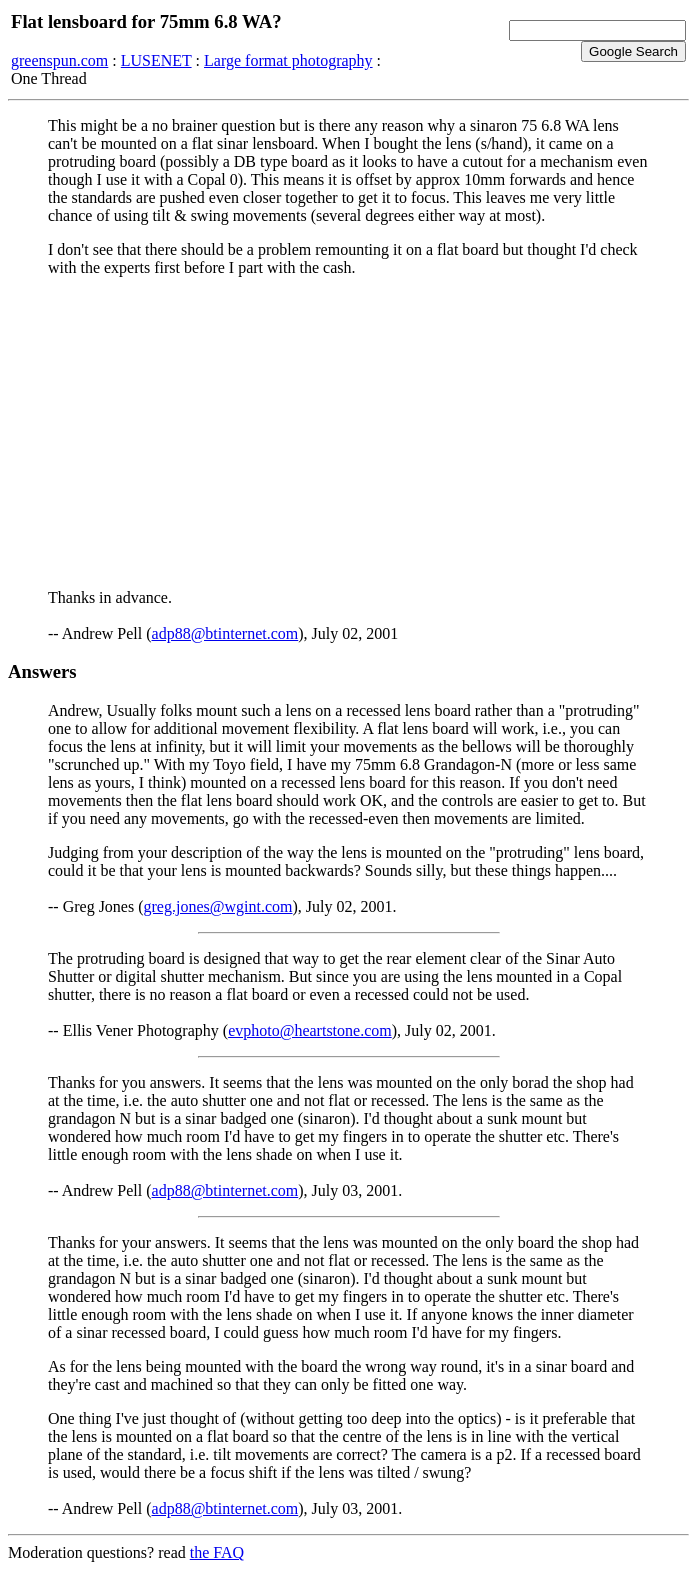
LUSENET (156, 60)
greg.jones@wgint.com (218, 906)
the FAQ (217, 1552)
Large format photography (288, 60)
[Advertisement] (348, 433)
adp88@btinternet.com (225, 633)
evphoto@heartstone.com (310, 1030)
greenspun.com (59, 60)
